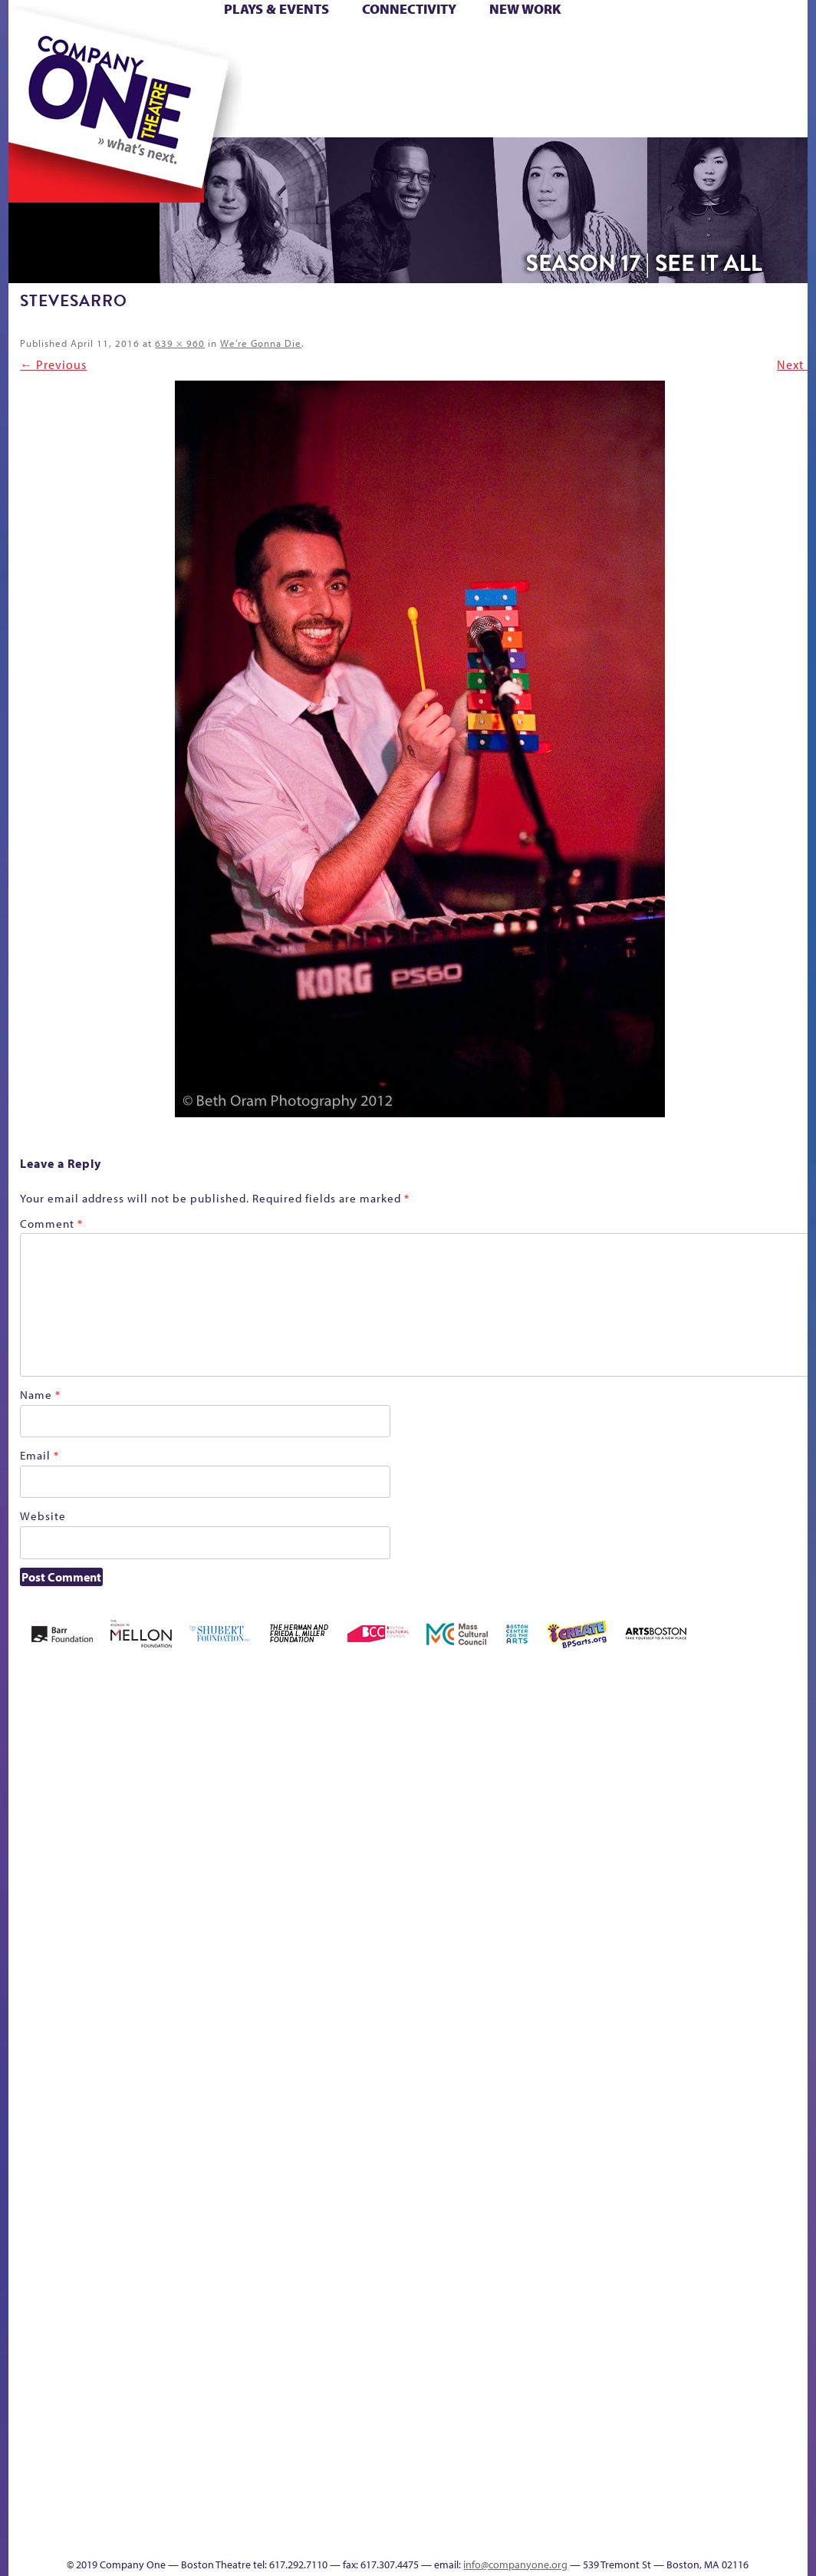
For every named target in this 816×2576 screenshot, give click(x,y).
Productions (563, 2465)
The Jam (276, 91)
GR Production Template (753, 1774)
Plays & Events (276, 9)
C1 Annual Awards (392, 2511)
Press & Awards (465, 114)
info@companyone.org (515, 2564)
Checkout (620, 1797)
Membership (305, 2051)
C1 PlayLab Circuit (651, 2120)
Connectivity (409, 9)
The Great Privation (203, 2442)
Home (44, 45)
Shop (782, 68)
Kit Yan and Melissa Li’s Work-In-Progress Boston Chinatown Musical (206, 1936)
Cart (586, 45)
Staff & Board (35, 2442)
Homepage (109, 2051)
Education (719, 1797)
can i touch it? (549, 1774)
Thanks (726, 91)
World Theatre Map (650, 2281)
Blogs (646, 2327)
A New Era (129, 1774)
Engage (662, 91)
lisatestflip (271, 2051)
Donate (692, 45)
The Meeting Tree (297, 2442)
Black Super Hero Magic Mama (421, 1751)
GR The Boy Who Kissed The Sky (775, 1728)
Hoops (143, 68)
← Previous (53, 364)
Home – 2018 (66, 2028)
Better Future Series (261, 1774)
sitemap (438, 91)
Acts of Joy (193, 1774)
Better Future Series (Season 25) (327, 1751)
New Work (525, 9)
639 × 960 (180, 343)
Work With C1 (356, 2442)
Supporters (786, 2465)
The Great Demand (168, 2442)
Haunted (40, 2051)
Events (648, 2465)
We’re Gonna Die (260, 343)
